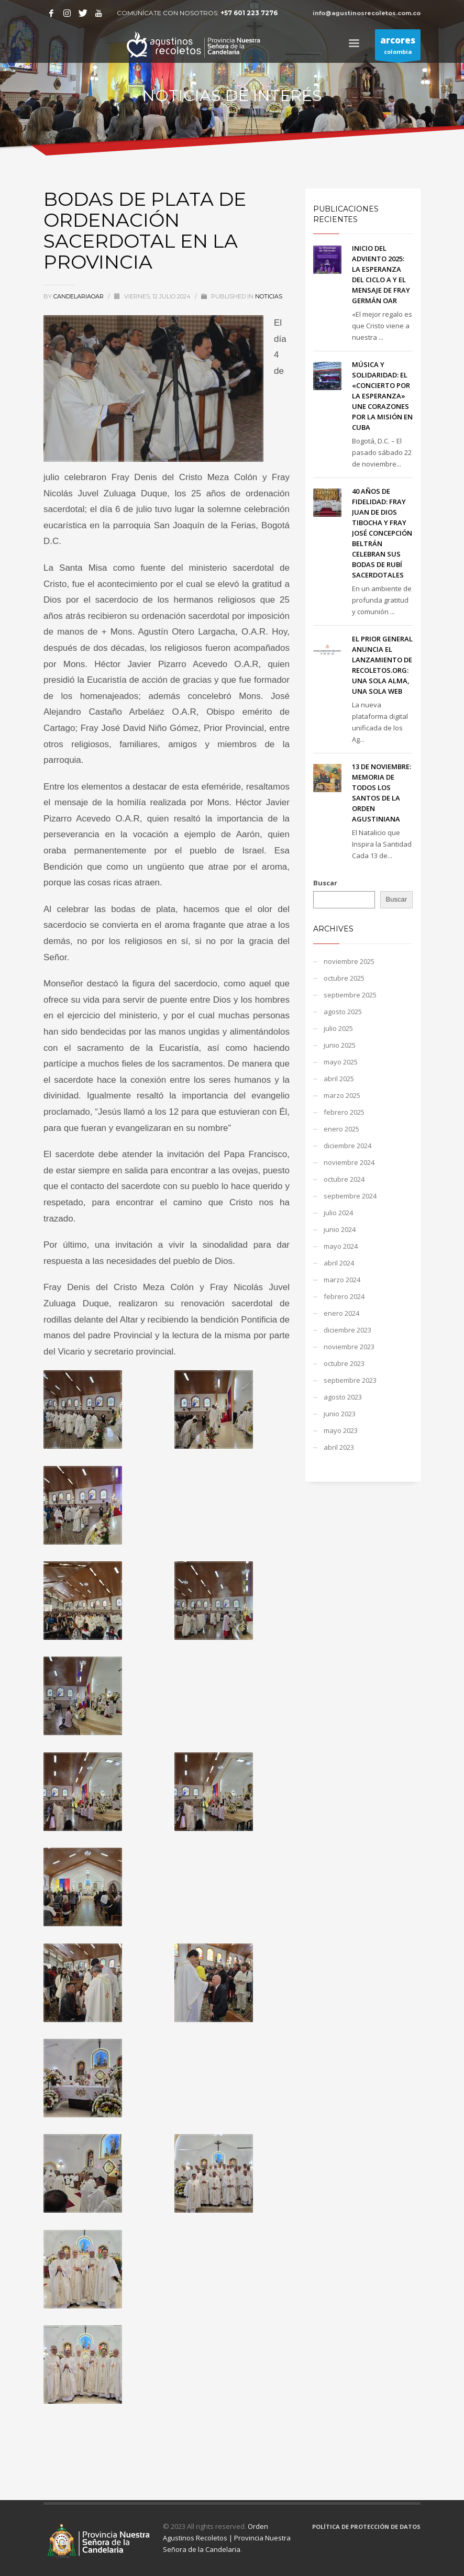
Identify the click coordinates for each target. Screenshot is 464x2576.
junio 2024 (340, 1229)
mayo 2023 (341, 1430)
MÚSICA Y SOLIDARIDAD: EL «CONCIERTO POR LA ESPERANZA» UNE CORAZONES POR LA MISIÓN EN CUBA (382, 396)
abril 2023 (339, 1447)
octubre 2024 (344, 1179)
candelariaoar (79, 296)
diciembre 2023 (347, 1330)
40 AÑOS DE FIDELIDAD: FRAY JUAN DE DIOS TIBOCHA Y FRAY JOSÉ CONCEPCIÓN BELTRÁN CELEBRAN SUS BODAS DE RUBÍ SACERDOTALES (382, 533)
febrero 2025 (344, 1112)
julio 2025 (338, 1028)
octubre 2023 (344, 1363)
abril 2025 (339, 1078)
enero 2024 (341, 1313)
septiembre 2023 (350, 1380)
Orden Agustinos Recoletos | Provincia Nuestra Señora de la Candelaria (227, 2538)
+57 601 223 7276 (249, 13)
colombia (398, 47)
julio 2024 (338, 1212)
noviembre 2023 (349, 1346)
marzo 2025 (342, 1095)
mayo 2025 (341, 1062)
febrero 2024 (344, 1296)
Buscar (325, 882)
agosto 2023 (343, 1397)
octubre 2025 (344, 978)
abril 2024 (339, 1263)
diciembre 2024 (347, 1145)
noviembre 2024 (349, 1162)
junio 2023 (340, 1413)
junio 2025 (340, 1045)
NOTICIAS (268, 296)
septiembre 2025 (350, 995)
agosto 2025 (343, 1011)
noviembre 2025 (349, 961)
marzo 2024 (342, 1279)
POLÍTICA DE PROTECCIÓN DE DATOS (366, 2526)
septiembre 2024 (350, 1196)
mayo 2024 (341, 1246)
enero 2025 (341, 1129)
